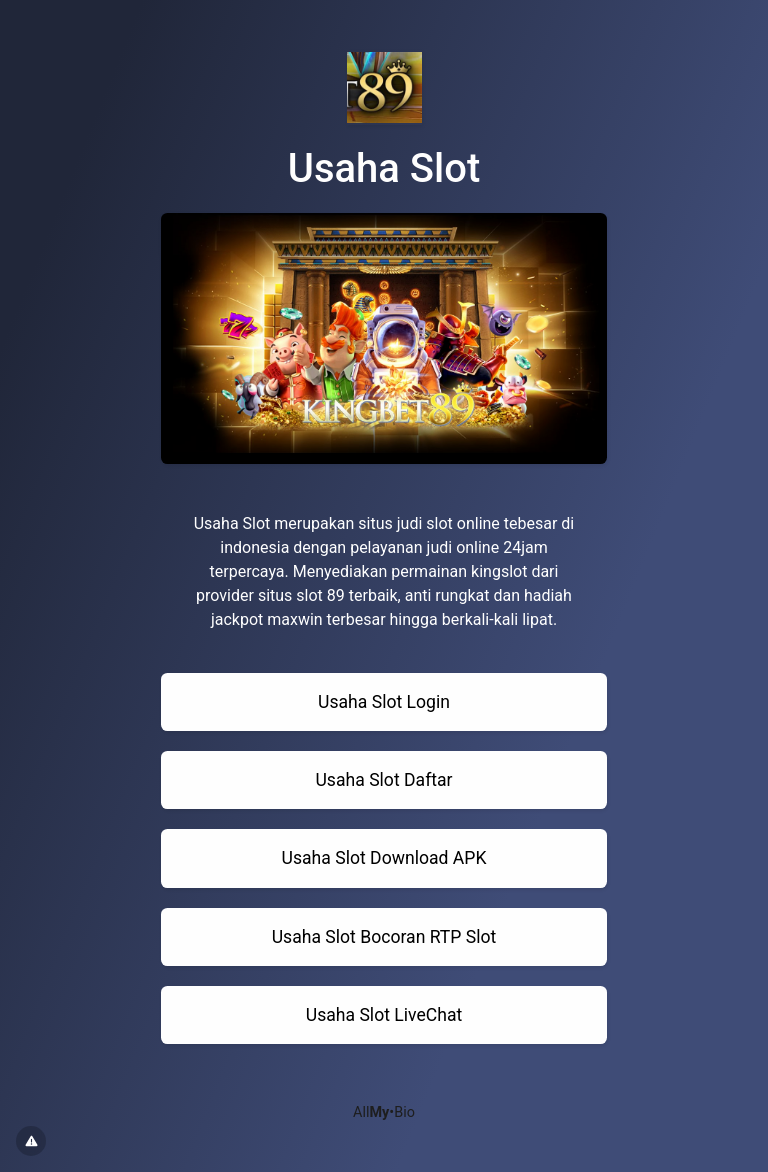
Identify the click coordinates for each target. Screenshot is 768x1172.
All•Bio (384, 1112)
